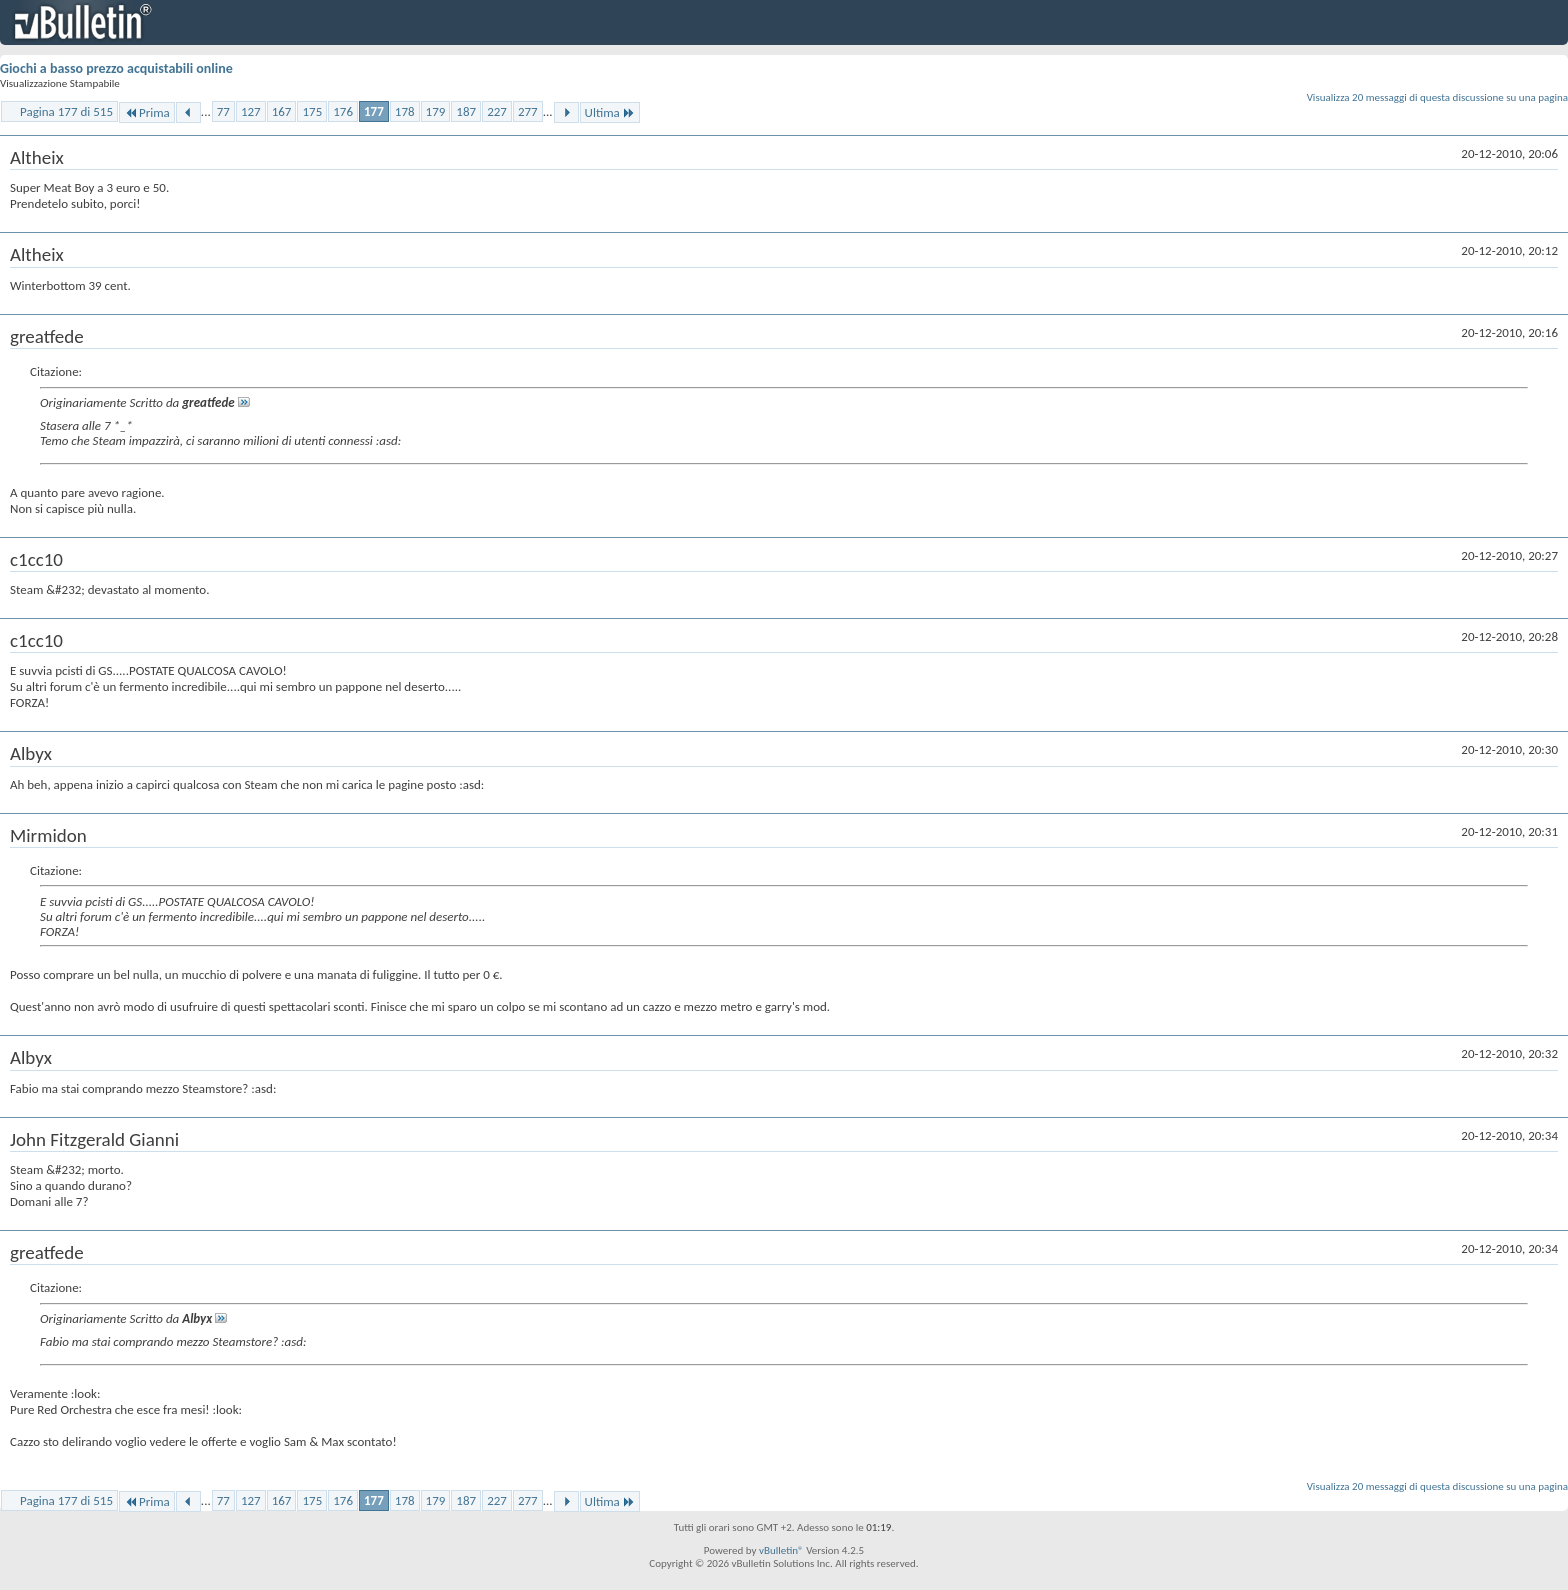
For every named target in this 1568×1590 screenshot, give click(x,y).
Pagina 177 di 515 (66, 111)
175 (312, 111)
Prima (147, 112)
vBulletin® (781, 1550)
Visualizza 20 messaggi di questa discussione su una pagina (1437, 97)
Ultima (610, 112)
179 (436, 111)
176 (343, 111)
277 (528, 111)
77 (223, 111)
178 (405, 111)
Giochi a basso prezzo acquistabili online (116, 68)
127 (251, 111)
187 (466, 111)
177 (374, 111)
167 (282, 111)
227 (497, 111)
